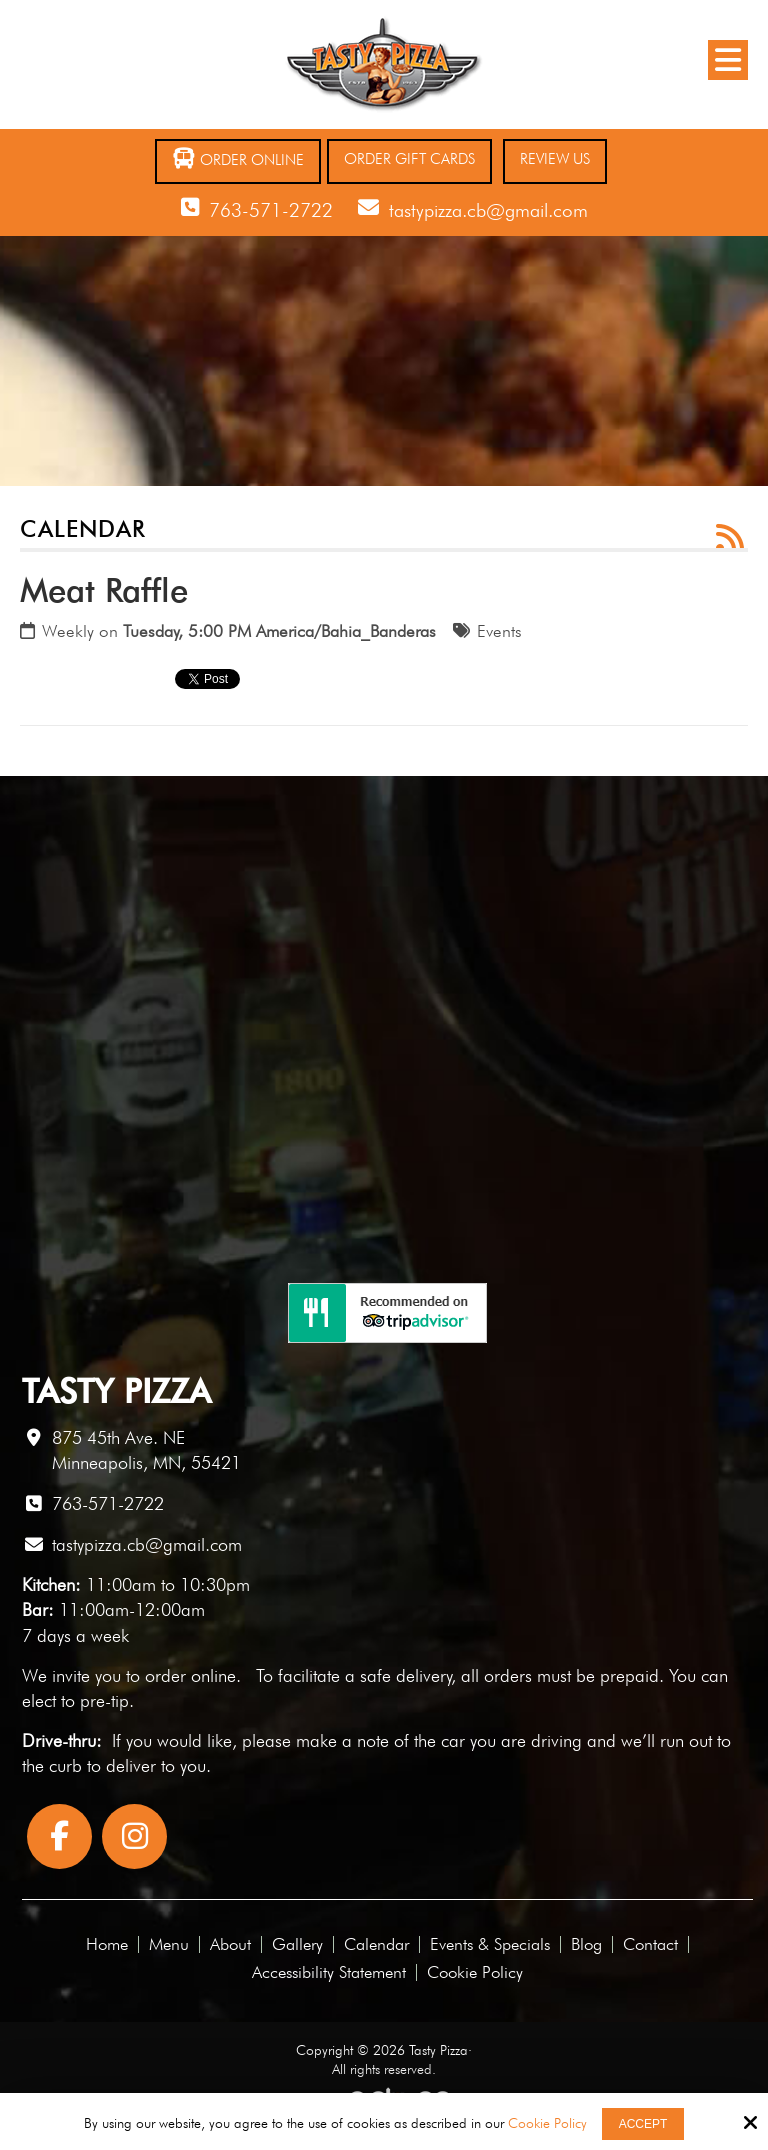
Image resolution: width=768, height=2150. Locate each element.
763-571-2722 (271, 210)
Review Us (555, 159)
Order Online (238, 158)
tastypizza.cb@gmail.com (488, 210)
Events (499, 631)
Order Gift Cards (409, 159)
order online (190, 1675)
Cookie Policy (547, 2123)
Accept (643, 2124)
